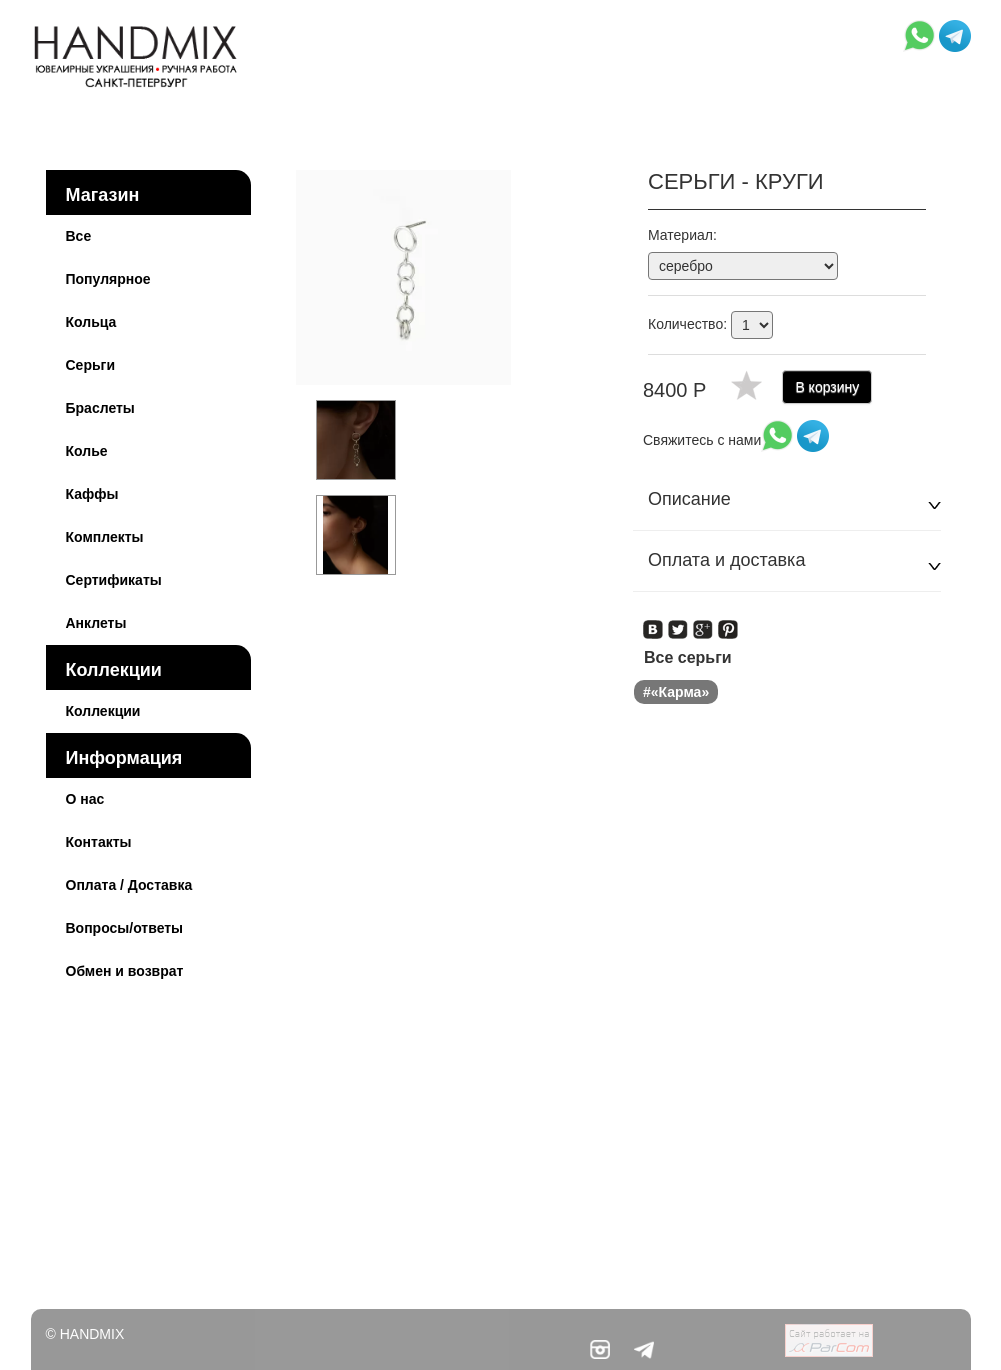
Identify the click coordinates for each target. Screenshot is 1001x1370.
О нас (85, 799)
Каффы (92, 494)
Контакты (99, 842)
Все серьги (688, 657)
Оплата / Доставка (129, 885)
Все (79, 236)
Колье (87, 451)
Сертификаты (114, 580)
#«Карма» (676, 692)
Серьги (91, 365)
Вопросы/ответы (125, 928)
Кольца (91, 322)
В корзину (827, 387)
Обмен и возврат (125, 971)
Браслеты (100, 408)
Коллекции (114, 670)
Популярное (108, 279)
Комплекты (105, 537)
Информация (124, 758)
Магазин (103, 195)
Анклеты (96, 623)
